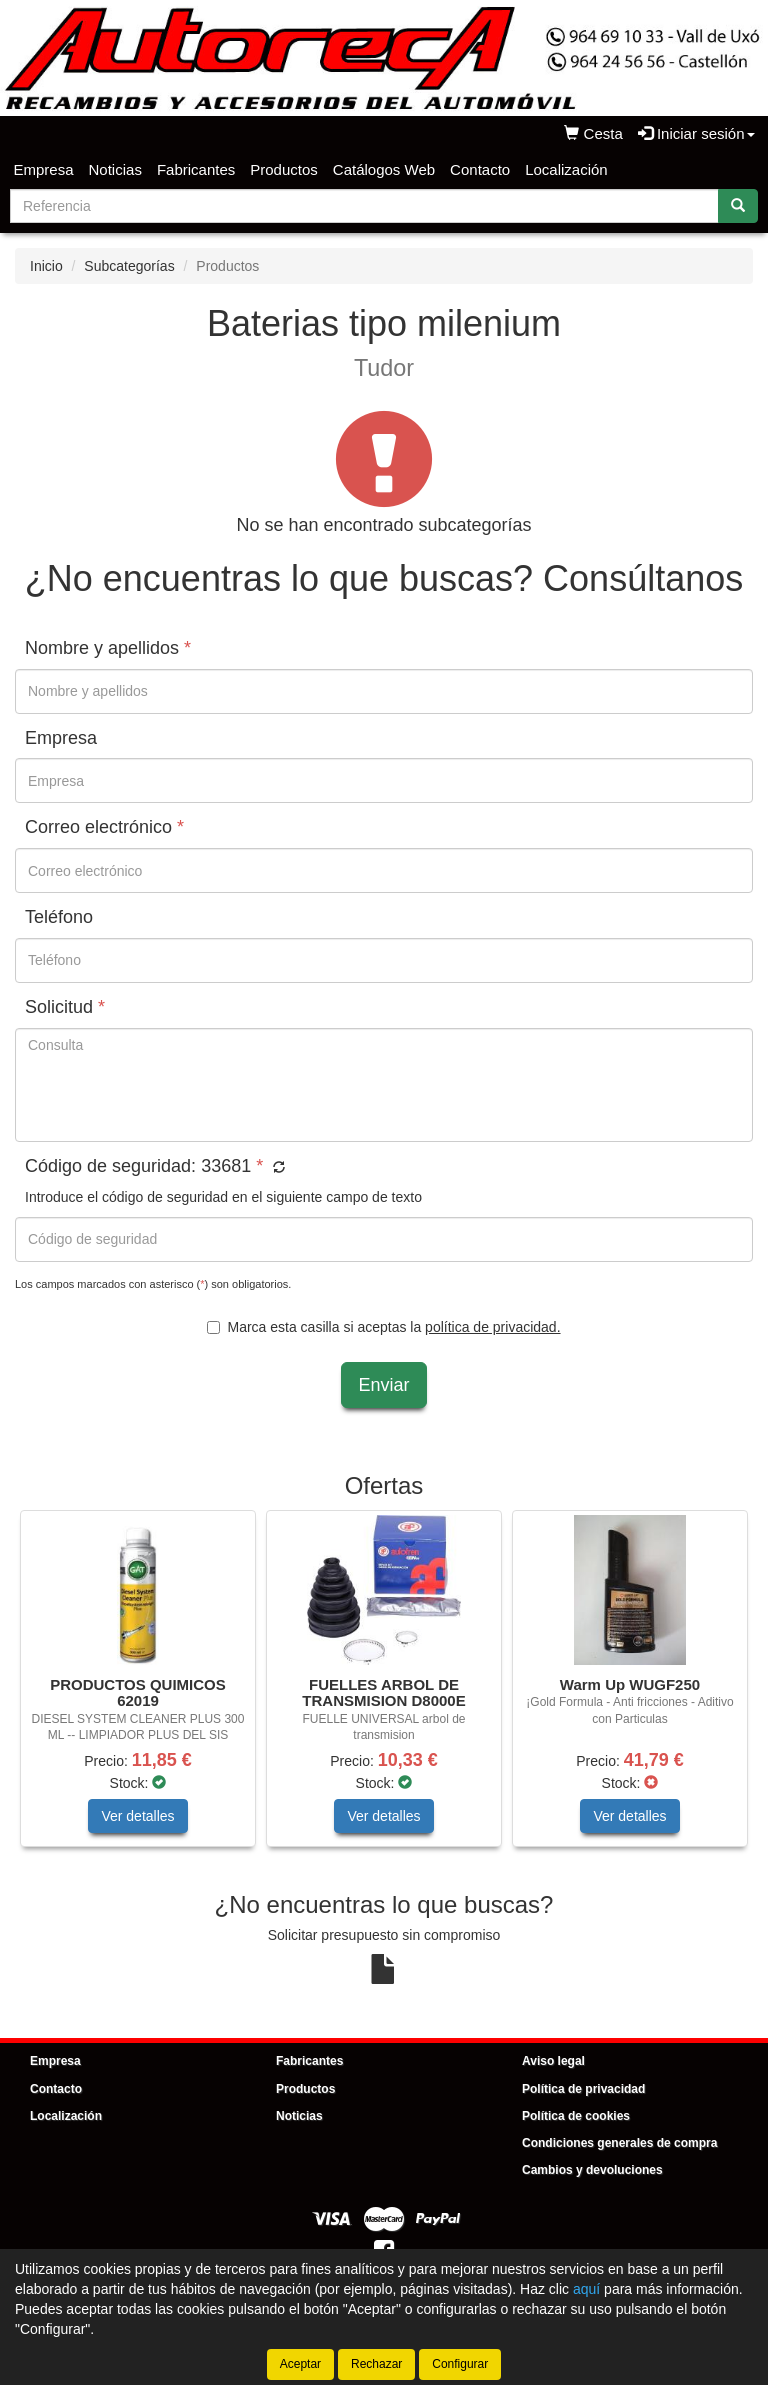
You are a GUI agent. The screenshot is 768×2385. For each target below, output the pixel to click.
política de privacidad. (492, 1327)
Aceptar (300, 2364)
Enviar (383, 1385)
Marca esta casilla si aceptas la (383, 1327)
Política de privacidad (583, 2089)
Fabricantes (196, 169)
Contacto (480, 169)
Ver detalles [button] (137, 1816)
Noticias (115, 169)
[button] (276, 1168)
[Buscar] (738, 206)
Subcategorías (129, 266)
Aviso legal (553, 2061)
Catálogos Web (384, 169)
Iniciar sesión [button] (696, 133)
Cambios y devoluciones (592, 2170)
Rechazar (376, 2364)
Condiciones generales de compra (619, 2143)
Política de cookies (576, 2116)
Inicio (46, 266)
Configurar (460, 2364)
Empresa (44, 169)
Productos (284, 169)
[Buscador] (364, 206)
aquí (586, 2289)
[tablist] (384, 1688)
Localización (566, 169)
